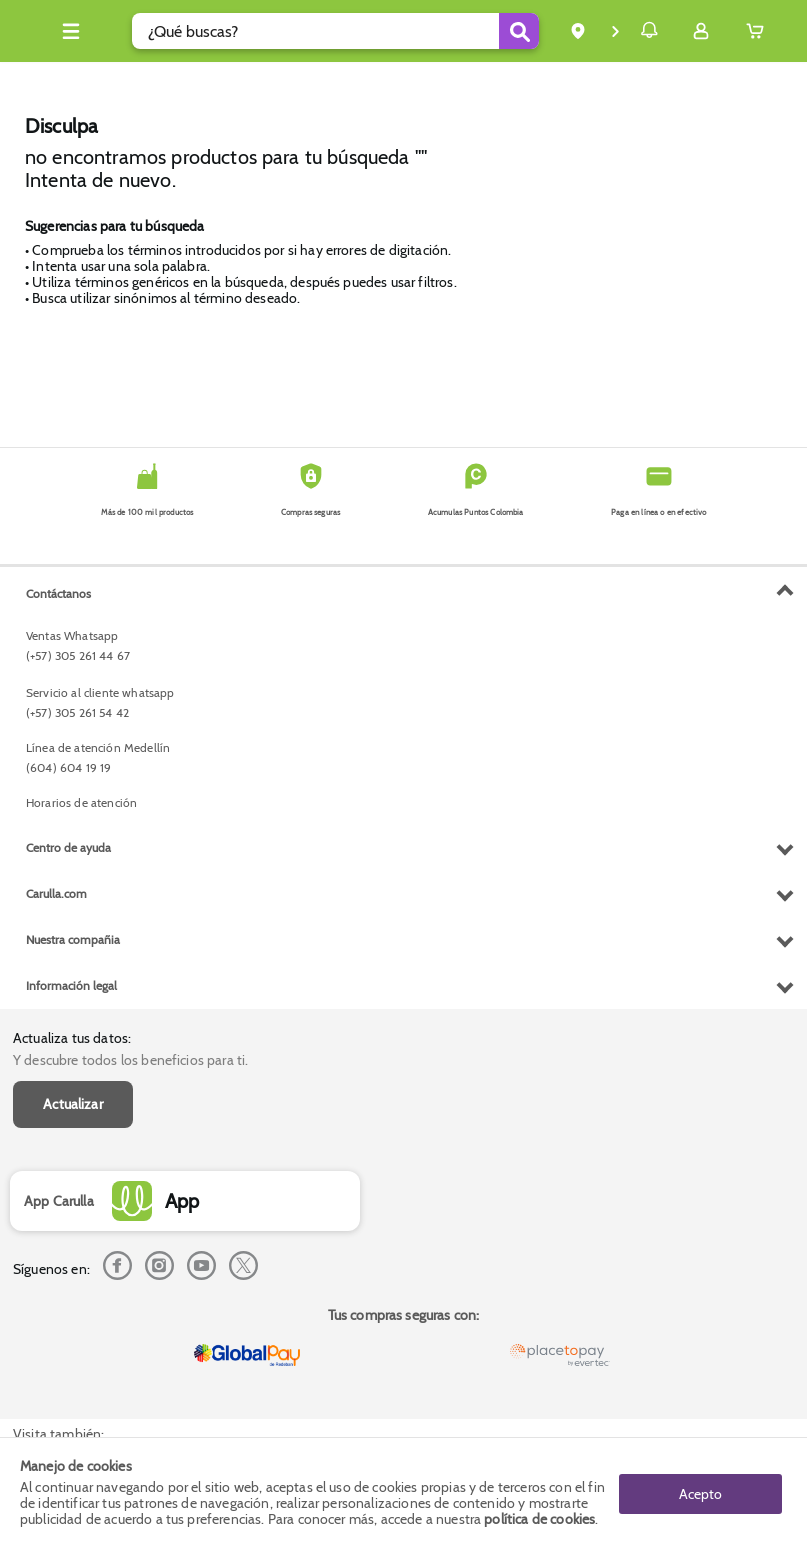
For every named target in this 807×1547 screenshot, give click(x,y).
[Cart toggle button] (759, 31)
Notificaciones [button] (620, 30)
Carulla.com (56, 1293)
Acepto (700, 1492)
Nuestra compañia (73, 1339)
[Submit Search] (466, 31)
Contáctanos (58, 993)
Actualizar (73, 651)
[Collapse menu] (105, 31)
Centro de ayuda (68, 1247)
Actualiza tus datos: (72, 584)
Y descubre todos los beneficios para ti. (130, 607)
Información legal (71, 1385)
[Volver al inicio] (39, 36)
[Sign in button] (701, 31)
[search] (322, 31)
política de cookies (539, 1519)
